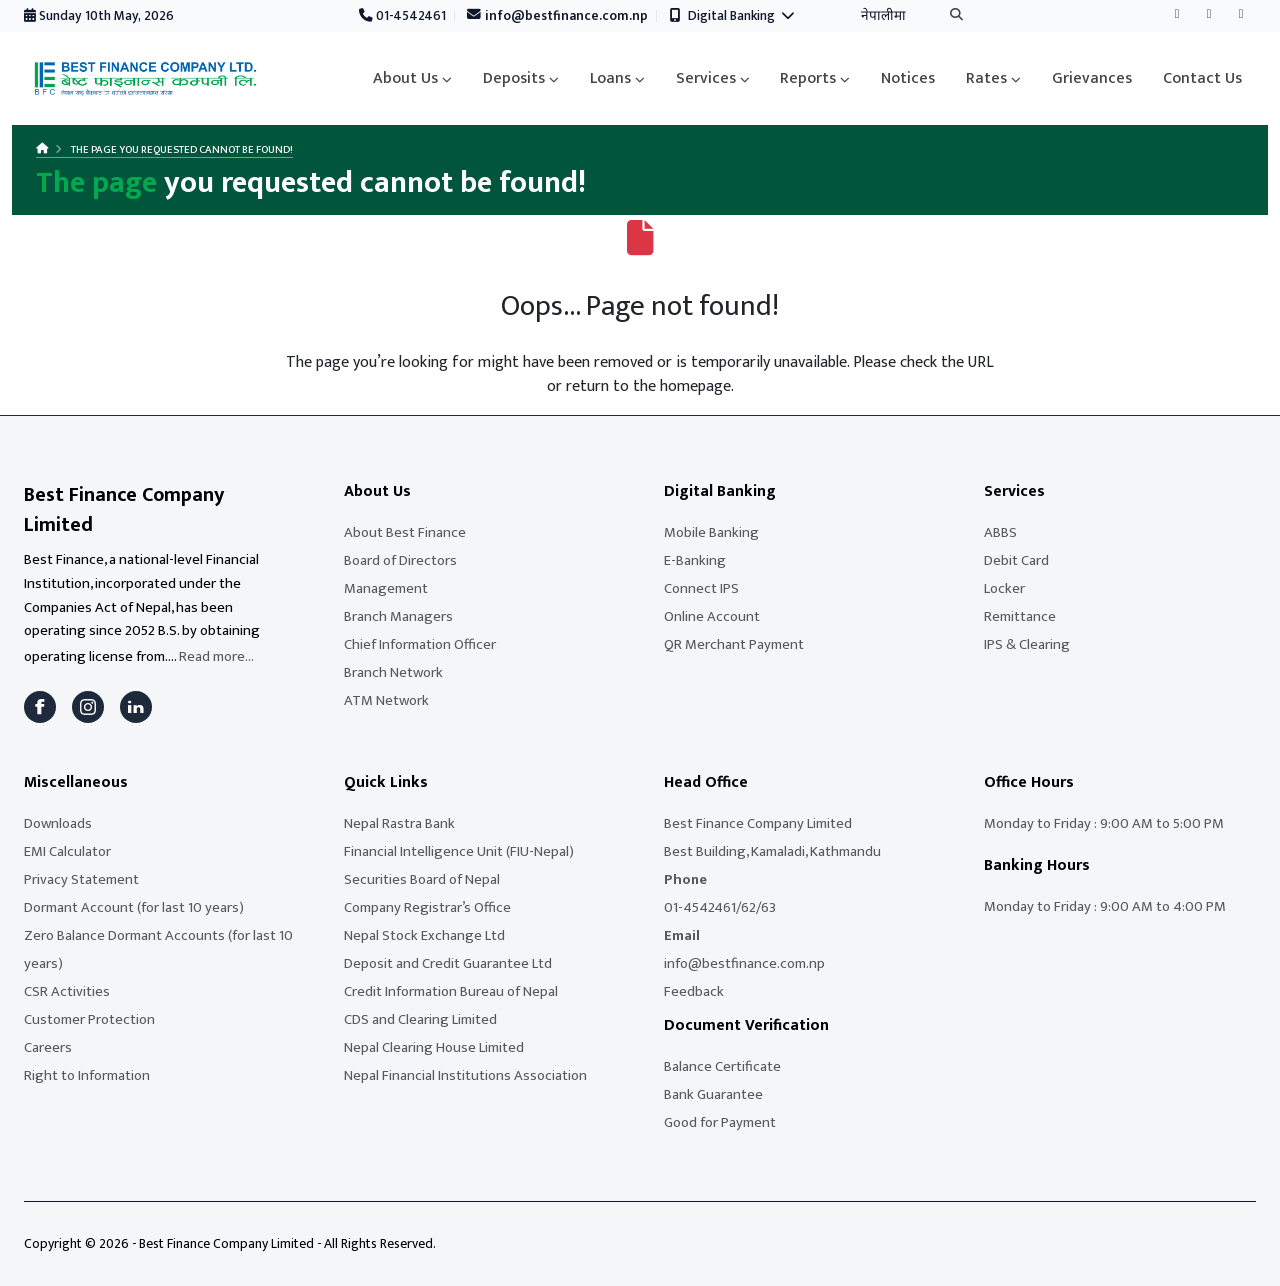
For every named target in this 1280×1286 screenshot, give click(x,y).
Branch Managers (398, 616)
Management (386, 588)
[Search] (956, 16)
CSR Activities (67, 991)
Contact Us (1202, 78)
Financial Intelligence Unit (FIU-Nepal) (459, 851)
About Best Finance (405, 532)
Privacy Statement (81, 879)
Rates (986, 78)
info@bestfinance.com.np (558, 16)
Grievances (1092, 78)
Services (706, 78)
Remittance (1020, 616)
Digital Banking (732, 16)
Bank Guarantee (713, 1094)
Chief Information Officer (420, 644)
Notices (908, 78)
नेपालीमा (883, 16)
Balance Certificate (722, 1066)
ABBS (1000, 532)
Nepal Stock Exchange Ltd (424, 935)
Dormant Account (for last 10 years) (134, 907)
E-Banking (695, 560)
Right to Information (87, 1075)
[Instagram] (88, 707)
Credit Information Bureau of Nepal (451, 991)
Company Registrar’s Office (427, 907)
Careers (48, 1047)
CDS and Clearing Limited (420, 1019)
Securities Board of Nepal (422, 879)
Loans (610, 78)
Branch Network (393, 672)
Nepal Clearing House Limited (434, 1047)
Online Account (712, 616)
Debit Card (1016, 560)
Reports (808, 78)
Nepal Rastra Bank (399, 823)
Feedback (694, 991)
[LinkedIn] (136, 707)
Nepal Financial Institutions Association (465, 1075)
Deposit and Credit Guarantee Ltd (448, 963)
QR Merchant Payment (734, 644)
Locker (1004, 588)
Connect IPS (701, 588)
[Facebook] (40, 707)
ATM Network (386, 700)
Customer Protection (89, 1019)
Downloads (58, 823)
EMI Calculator (67, 851)
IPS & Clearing (1027, 644)
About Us (405, 78)
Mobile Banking (711, 532)
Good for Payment (720, 1122)
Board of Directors (400, 560)
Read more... (216, 656)
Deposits (514, 78)
